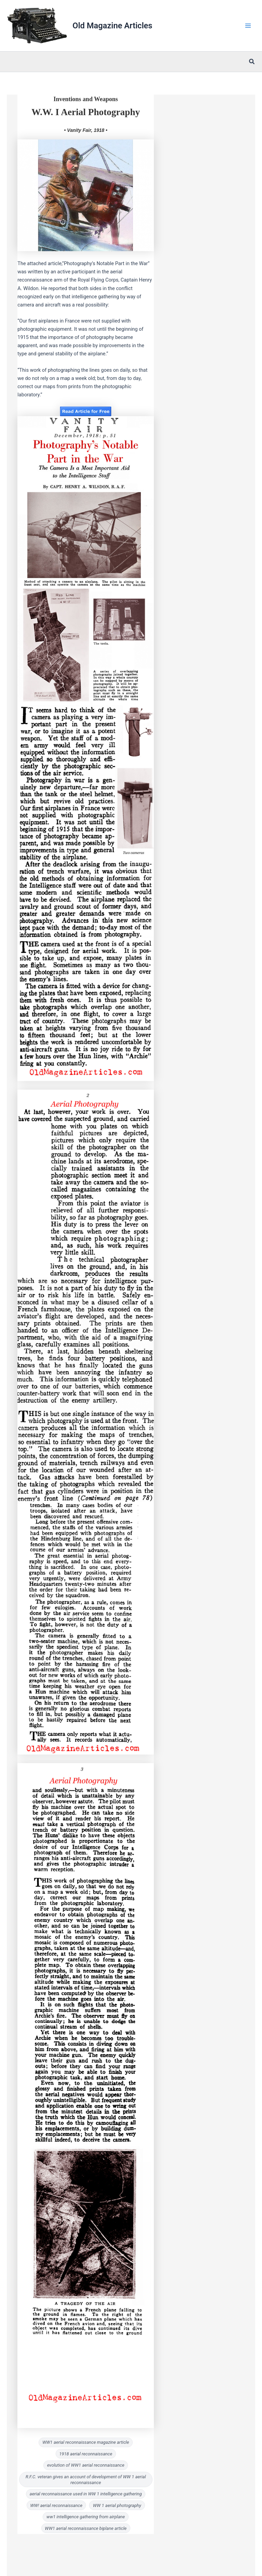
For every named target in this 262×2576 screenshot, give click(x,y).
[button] (252, 61)
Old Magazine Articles (112, 25)
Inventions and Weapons (86, 99)
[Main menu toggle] (248, 25)
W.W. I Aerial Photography (85, 112)
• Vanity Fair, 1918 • (85, 130)
